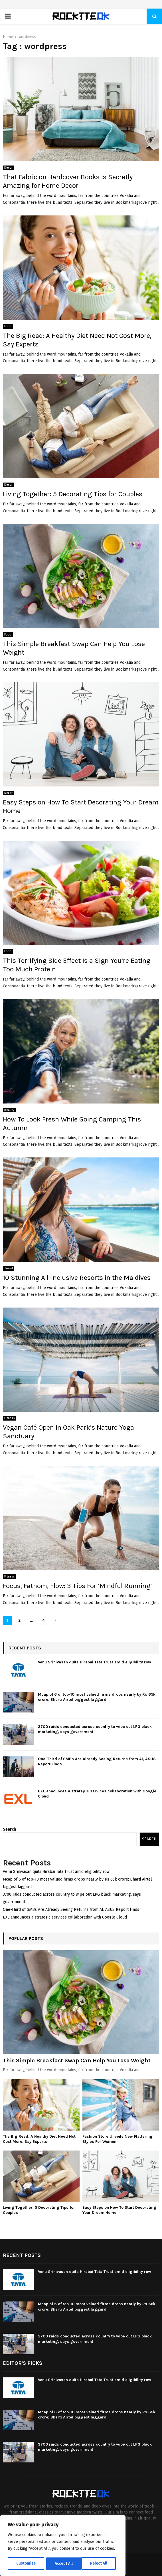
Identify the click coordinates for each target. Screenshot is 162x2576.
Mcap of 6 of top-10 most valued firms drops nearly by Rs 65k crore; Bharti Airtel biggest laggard (96, 1697)
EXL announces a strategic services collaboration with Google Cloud (65, 1917)
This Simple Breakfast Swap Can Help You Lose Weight (77, 2060)
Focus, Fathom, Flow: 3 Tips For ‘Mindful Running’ (77, 1586)
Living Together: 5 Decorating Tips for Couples (72, 494)
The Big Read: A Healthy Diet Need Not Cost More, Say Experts (39, 2139)
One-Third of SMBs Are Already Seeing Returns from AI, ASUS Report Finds (71, 1909)
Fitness (9, 1418)
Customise (26, 2563)
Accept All (100, 2563)
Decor (8, 168)
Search (9, 1829)
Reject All (63, 2563)
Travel (8, 1268)
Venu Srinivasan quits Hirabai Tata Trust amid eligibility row (94, 1662)
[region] (62, 2546)
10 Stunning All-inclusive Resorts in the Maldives (77, 1278)
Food (7, 326)
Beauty (9, 1110)
